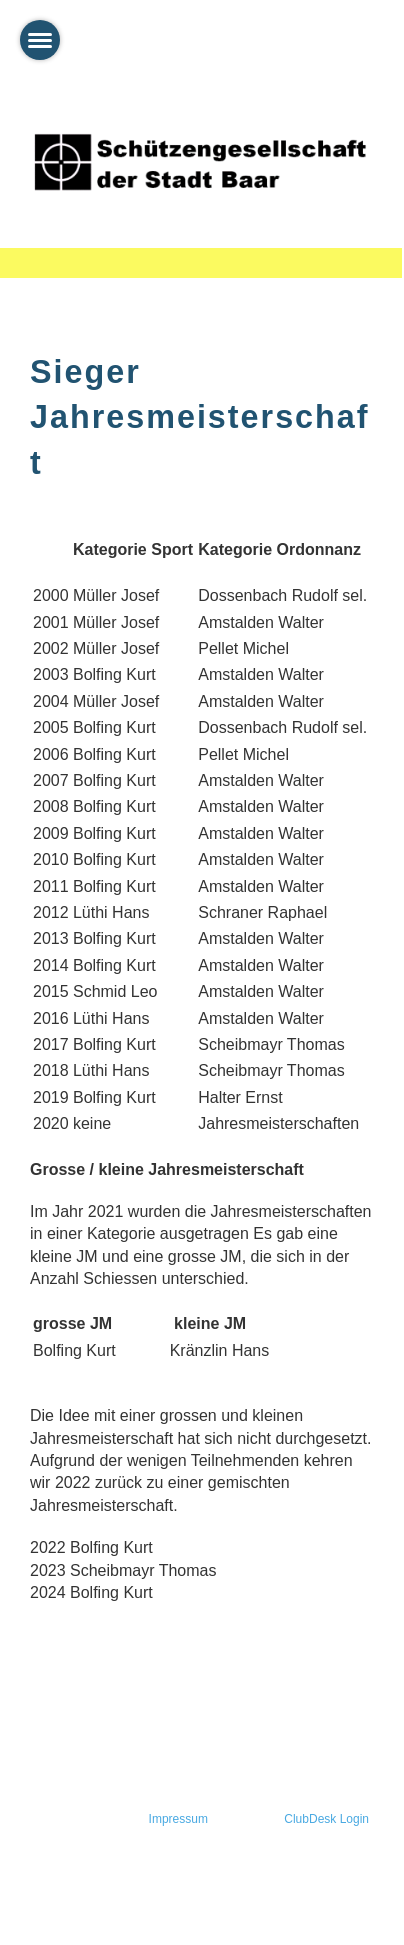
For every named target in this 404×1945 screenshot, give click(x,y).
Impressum (178, 1819)
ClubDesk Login (326, 1819)
